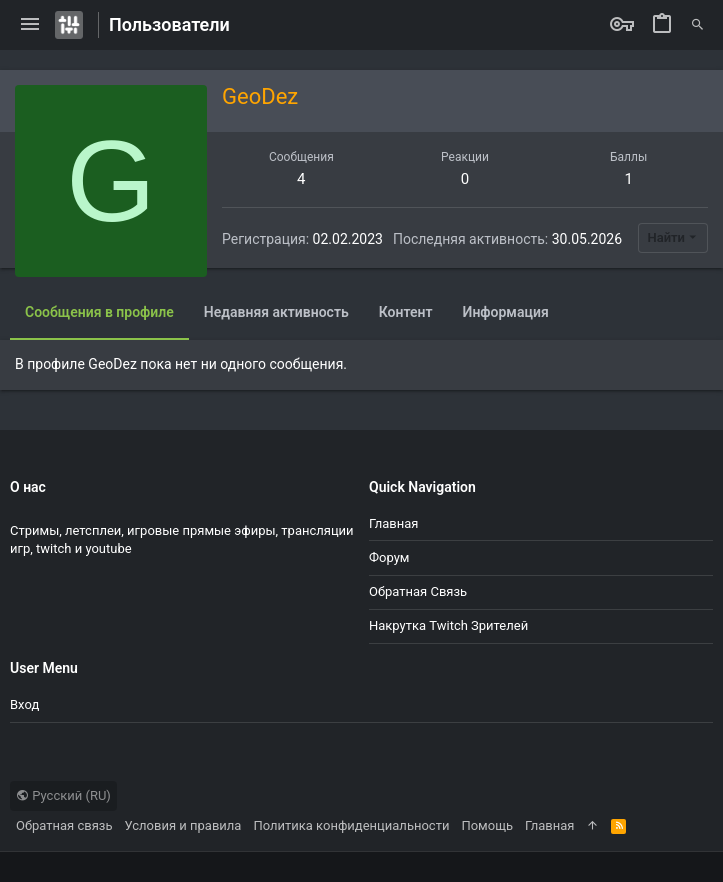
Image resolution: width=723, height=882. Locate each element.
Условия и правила (183, 825)
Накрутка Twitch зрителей (448, 625)
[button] (30, 25)
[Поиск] (697, 25)
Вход (24, 704)
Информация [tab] (506, 312)
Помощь (487, 825)
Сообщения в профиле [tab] (99, 312)
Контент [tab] (406, 312)
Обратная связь (418, 591)
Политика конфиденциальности (351, 825)
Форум (389, 557)
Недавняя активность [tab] (276, 312)
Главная (393, 523)
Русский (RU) (63, 795)
